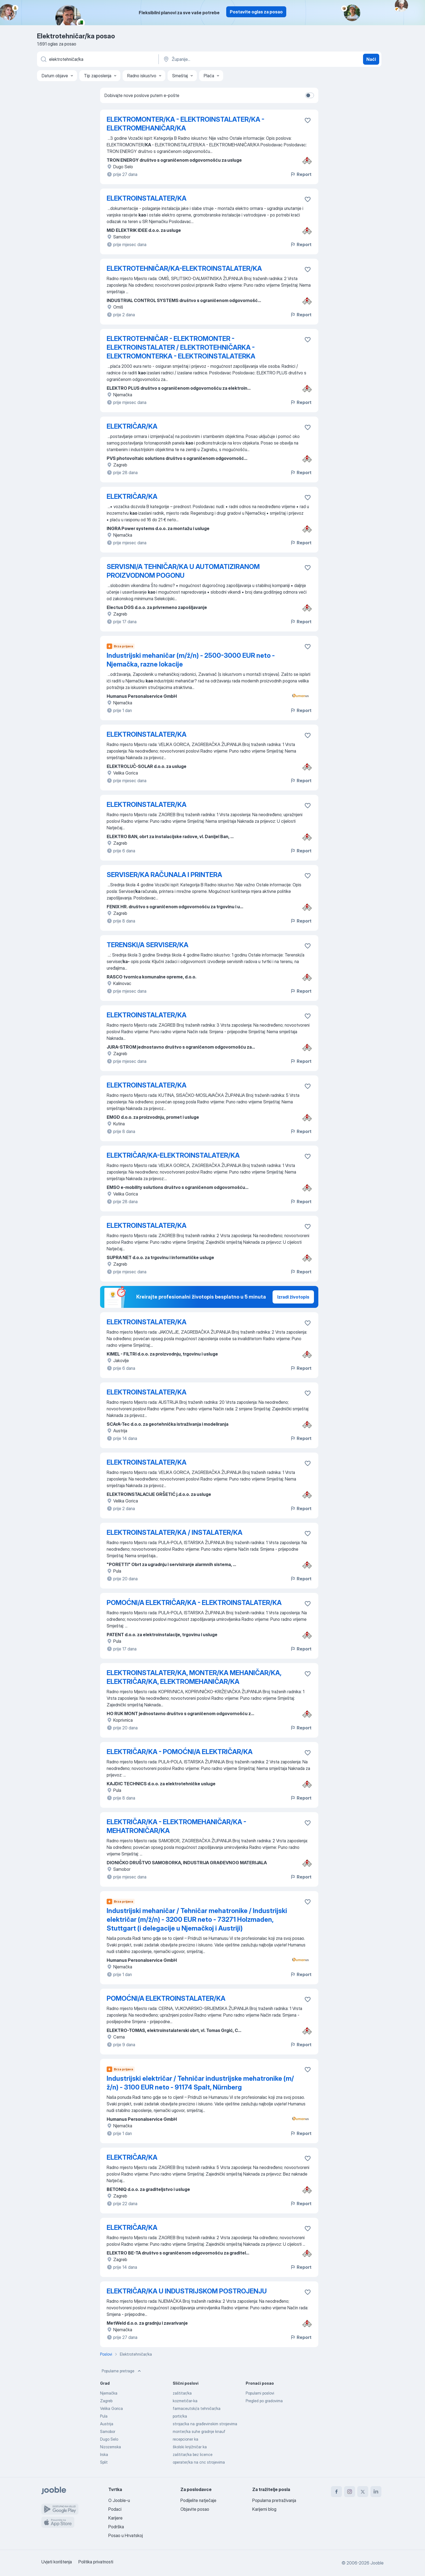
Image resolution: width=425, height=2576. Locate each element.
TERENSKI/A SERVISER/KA (147, 945)
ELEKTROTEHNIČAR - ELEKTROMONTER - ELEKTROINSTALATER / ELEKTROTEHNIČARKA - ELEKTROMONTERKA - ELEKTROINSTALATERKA (181, 347)
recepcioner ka (185, 2439)
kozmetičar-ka (185, 2400)
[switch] (309, 95)
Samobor (107, 2431)
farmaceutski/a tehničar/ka (196, 2408)
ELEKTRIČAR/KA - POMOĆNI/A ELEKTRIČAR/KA (180, 1752)
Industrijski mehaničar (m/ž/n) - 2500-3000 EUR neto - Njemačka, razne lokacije (191, 659)
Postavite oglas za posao (256, 12)
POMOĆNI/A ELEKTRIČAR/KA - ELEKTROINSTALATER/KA (194, 1603)
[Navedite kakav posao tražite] (97, 59)
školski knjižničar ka (190, 2446)
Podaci (114, 2509)
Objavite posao (194, 2509)
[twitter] (362, 2491)
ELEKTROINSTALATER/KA (146, 198)
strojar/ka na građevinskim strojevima (205, 2423)
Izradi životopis (293, 1297)
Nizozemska (110, 2446)
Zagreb (106, 2400)
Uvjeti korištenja (56, 2561)
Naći (371, 59)
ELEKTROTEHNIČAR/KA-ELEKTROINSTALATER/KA (184, 268)
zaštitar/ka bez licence (192, 2454)
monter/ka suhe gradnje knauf (199, 2431)
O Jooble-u (119, 2500)
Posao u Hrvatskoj (125, 2535)
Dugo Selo (109, 2439)
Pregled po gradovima (264, 2400)
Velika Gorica (111, 2408)
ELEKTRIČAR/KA (132, 426)
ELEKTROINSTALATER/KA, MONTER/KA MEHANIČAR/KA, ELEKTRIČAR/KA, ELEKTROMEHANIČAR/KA (194, 1677)
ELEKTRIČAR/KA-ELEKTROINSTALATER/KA (173, 1155)
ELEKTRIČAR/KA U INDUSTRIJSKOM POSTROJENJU (187, 2291)
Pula (103, 2416)
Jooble (377, 2563)
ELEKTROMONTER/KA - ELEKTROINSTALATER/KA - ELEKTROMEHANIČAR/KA (185, 123)
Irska (104, 2454)
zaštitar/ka (182, 2393)
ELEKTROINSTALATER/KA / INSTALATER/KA (174, 1532)
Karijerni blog (264, 2509)
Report (300, 174)
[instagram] (349, 2491)
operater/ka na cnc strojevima (199, 2462)
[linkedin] (375, 2491)
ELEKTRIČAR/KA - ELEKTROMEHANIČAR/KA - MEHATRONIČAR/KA (176, 1826)
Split (104, 2462)
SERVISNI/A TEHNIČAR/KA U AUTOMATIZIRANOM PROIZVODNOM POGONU (183, 571)
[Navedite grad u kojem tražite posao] (220, 59)
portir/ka (180, 2416)
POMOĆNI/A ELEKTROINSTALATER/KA (166, 1998)
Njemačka (108, 2393)
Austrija (106, 2423)
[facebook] (336, 2491)
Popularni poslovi (260, 2393)
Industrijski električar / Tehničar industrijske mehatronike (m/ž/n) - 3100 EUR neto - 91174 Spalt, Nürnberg (200, 2082)
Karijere (115, 2518)
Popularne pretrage (122, 2371)
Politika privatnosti (95, 2561)
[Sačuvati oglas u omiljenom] (307, 120)
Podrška (116, 2526)
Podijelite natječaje (198, 2500)
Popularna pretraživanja (274, 2500)
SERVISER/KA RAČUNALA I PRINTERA (164, 875)
